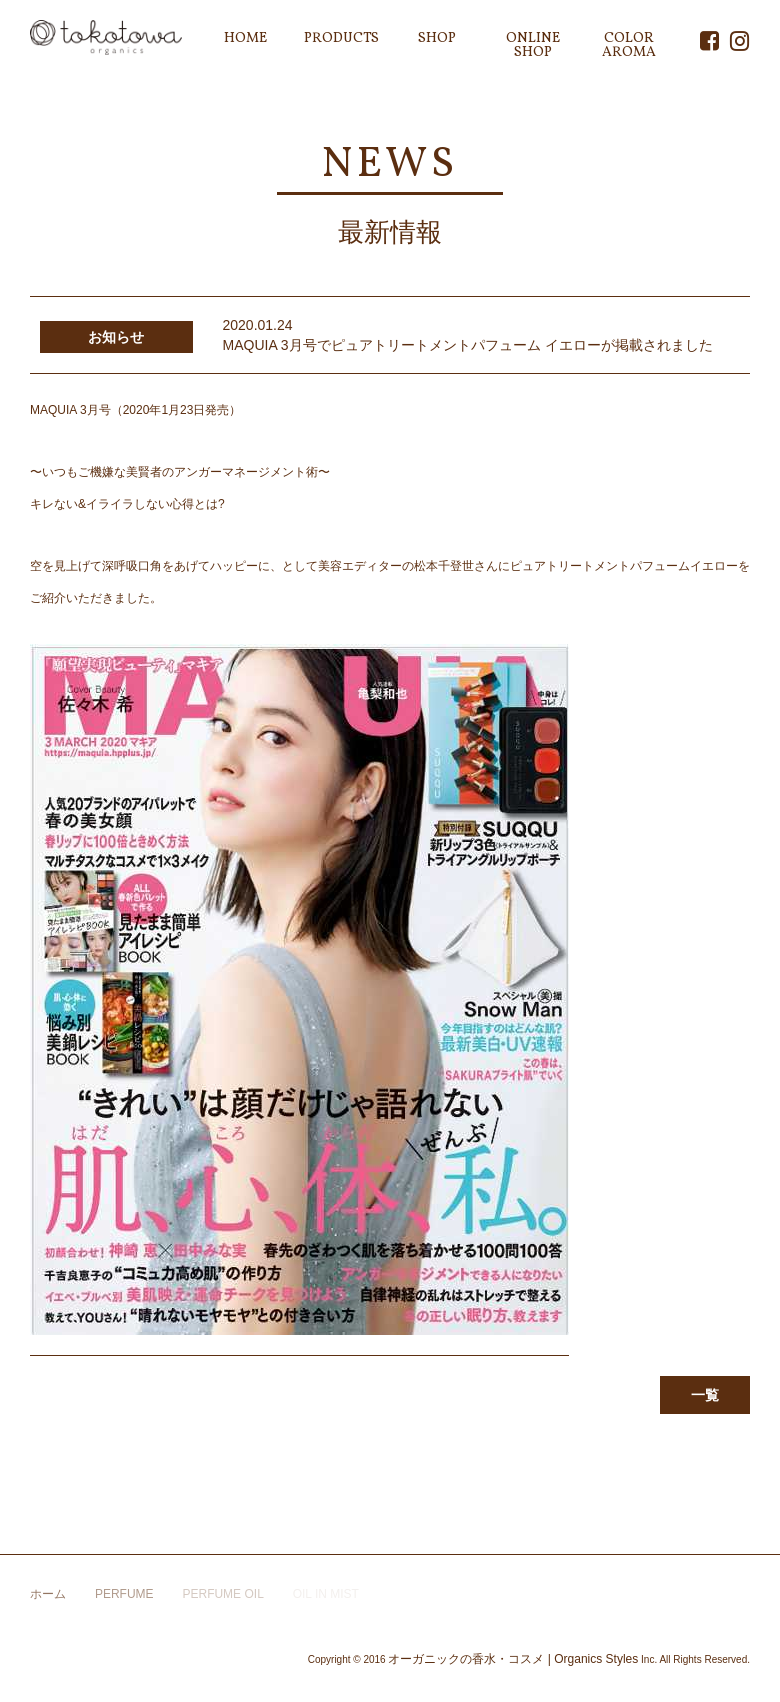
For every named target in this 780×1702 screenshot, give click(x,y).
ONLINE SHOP (533, 45)
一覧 (705, 1395)
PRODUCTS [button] (341, 38)
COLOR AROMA (629, 45)
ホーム (48, 1594)
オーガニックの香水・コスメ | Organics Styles (513, 1659)
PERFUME (124, 1594)
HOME (245, 38)
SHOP (437, 38)
